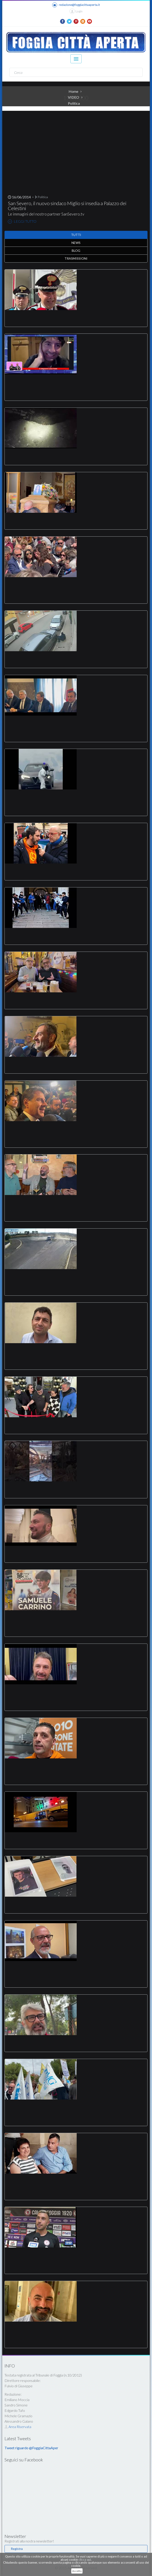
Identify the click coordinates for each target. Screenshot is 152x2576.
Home (73, 91)
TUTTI (76, 235)
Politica (74, 103)
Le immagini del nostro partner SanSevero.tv (46, 213)
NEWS (76, 243)
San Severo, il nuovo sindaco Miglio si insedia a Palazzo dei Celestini (67, 205)
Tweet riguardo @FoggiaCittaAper (31, 2448)
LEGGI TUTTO (22, 221)
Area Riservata (17, 2426)
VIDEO (73, 97)
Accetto (77, 2571)
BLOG (76, 250)
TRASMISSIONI (76, 258)
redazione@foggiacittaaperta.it (76, 4)
